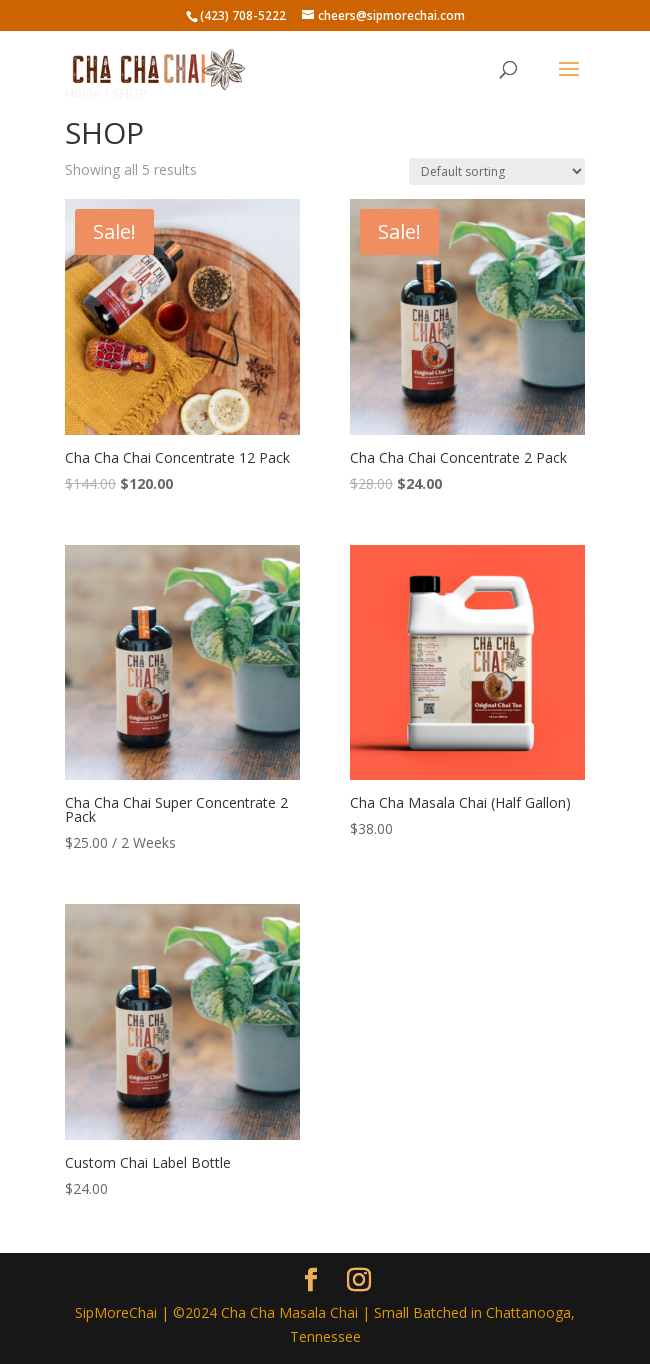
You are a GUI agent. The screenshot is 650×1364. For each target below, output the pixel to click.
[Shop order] (497, 171)
